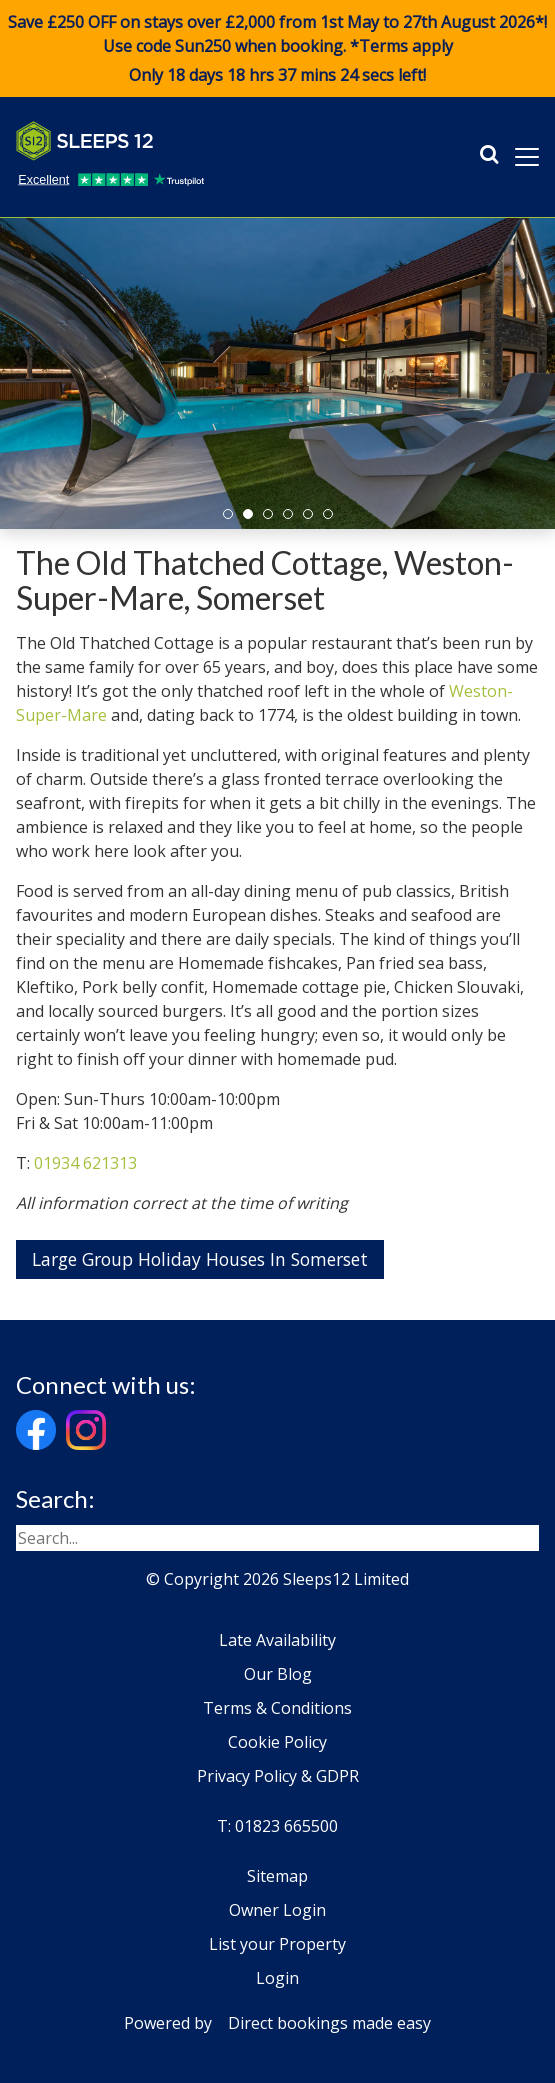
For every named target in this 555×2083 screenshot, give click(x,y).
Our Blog (278, 1674)
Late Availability (277, 1640)
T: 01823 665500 (277, 1826)
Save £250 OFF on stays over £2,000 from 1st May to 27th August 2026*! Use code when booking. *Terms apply (277, 49)
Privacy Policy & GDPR (278, 1776)
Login (277, 1978)
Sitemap (277, 1876)
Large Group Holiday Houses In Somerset (200, 1259)
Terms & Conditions (277, 1708)
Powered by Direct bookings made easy (277, 2023)
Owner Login (277, 1910)
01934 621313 (85, 1163)
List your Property (277, 1944)
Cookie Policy (277, 1742)
